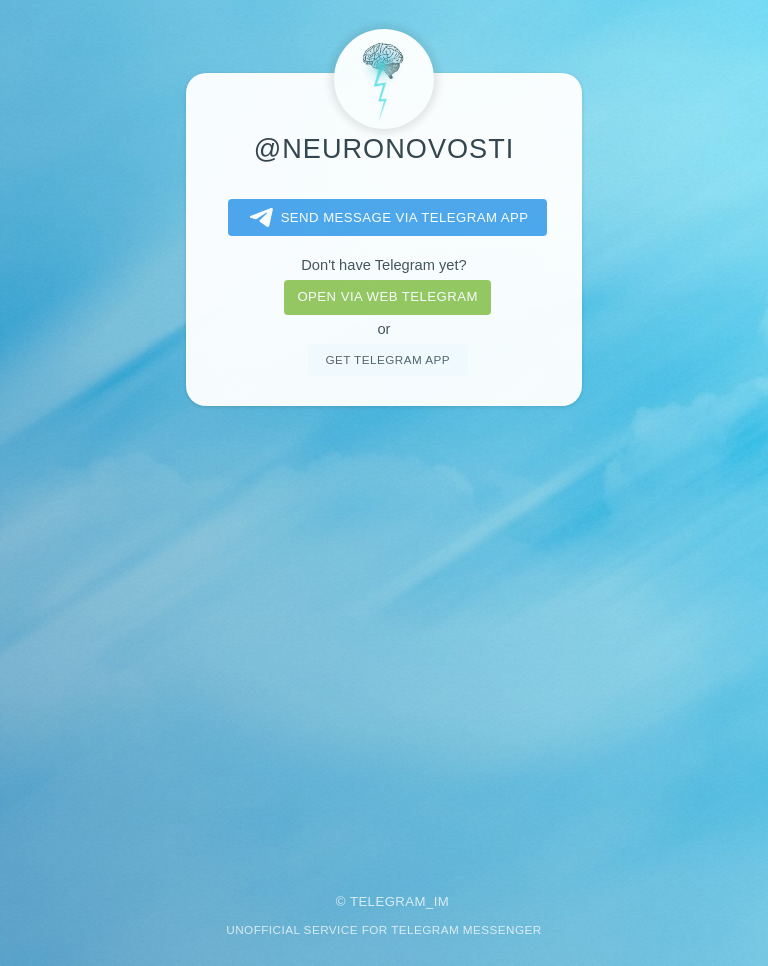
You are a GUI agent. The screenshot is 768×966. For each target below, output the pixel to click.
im (442, 901)
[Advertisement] (384, 636)
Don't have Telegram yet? (383, 265)
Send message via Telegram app (385, 218)
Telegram (388, 901)
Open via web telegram (387, 296)
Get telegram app (387, 359)
